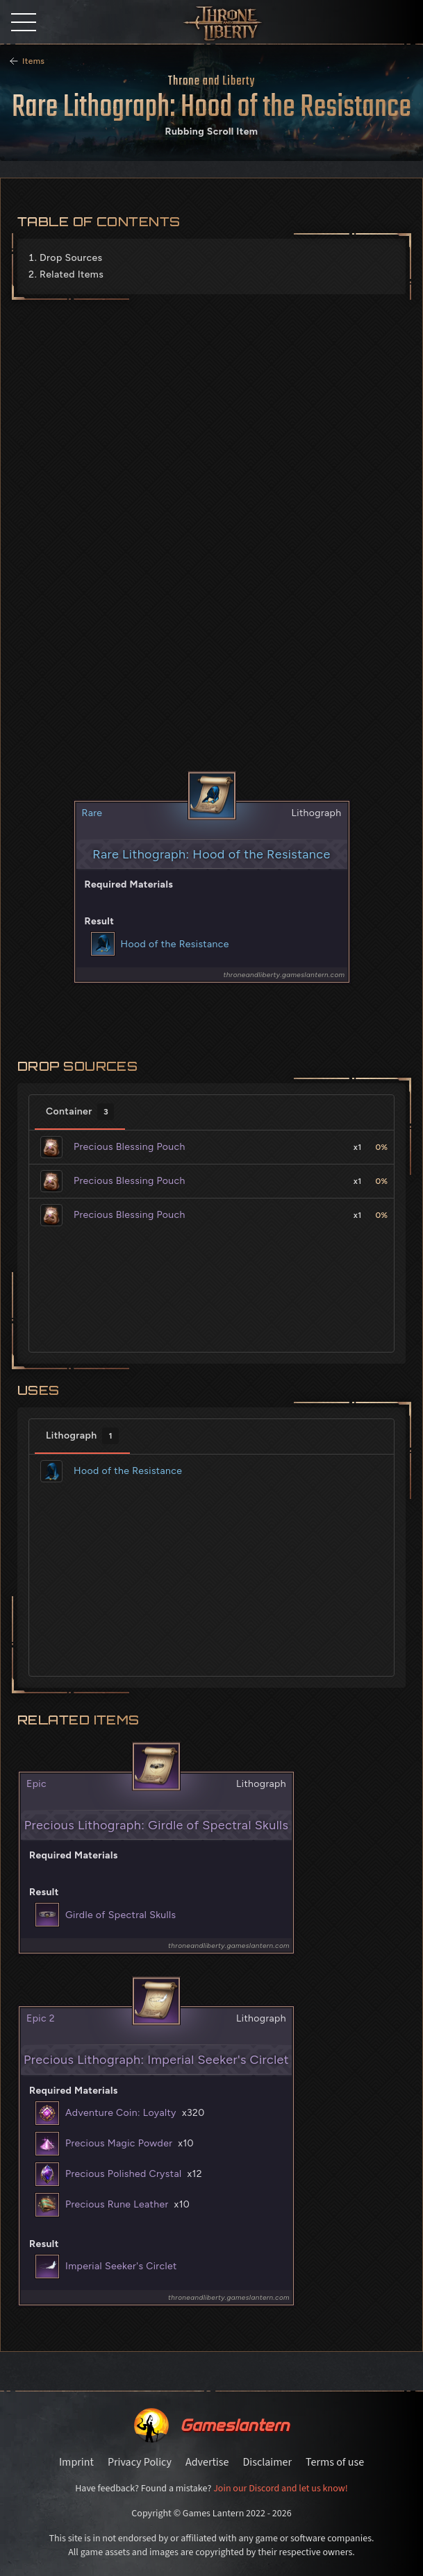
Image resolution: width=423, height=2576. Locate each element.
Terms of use (335, 2462)
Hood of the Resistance (175, 944)
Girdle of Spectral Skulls (120, 1915)
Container (80, 1111)
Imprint (76, 2462)
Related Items (71, 274)
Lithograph (82, 1435)
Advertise (207, 2462)
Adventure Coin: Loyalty (120, 2113)
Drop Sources (71, 258)
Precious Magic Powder (118, 2143)
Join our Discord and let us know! (280, 2489)
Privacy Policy (140, 2462)
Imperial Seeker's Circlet (121, 2266)
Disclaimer (267, 2462)
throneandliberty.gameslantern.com (284, 974)
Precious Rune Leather (117, 2204)
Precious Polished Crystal (123, 2174)
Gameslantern (234, 2425)
